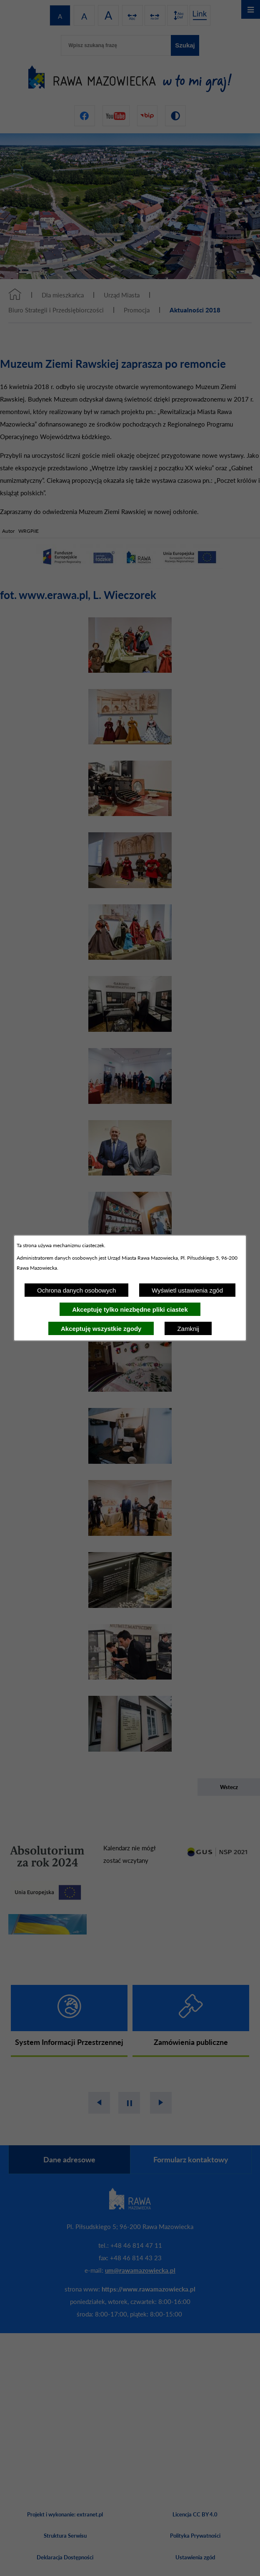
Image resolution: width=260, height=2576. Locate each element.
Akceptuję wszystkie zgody (101, 1328)
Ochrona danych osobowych (76, 1290)
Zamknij (188, 1328)
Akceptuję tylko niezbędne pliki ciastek (130, 1309)
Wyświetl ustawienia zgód (187, 1290)
